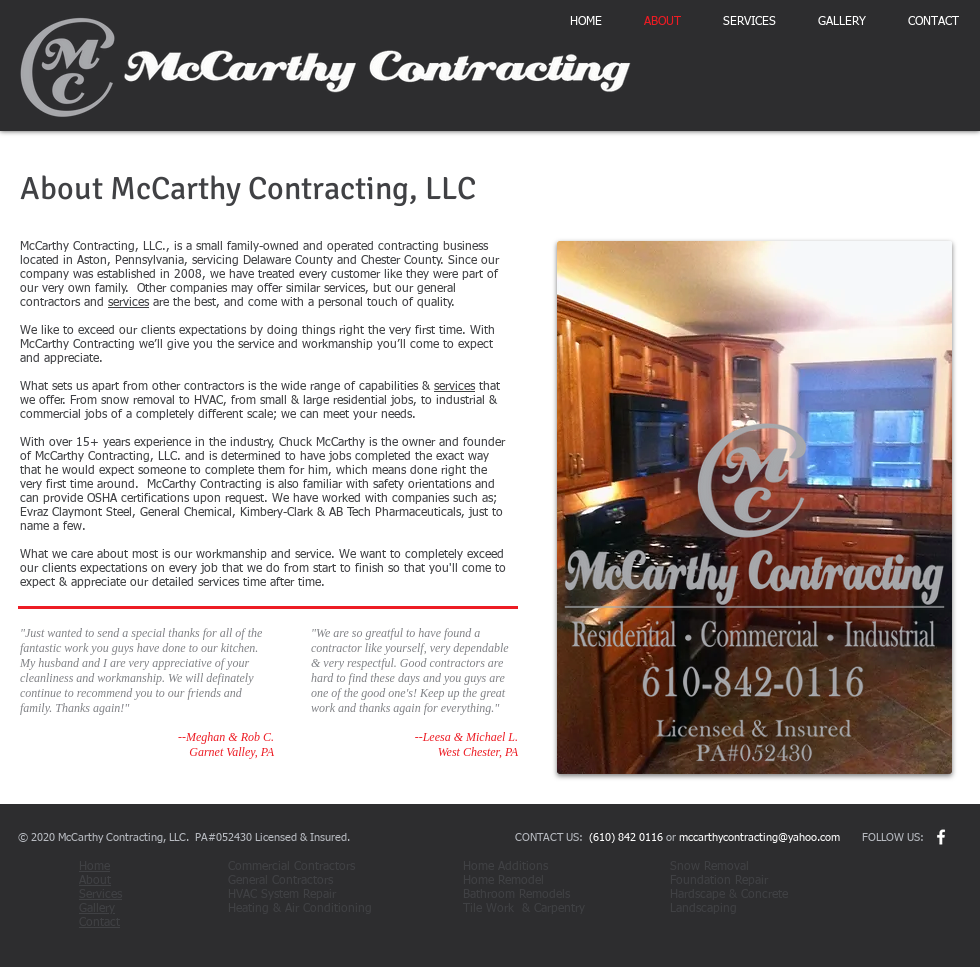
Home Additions (517, 867)
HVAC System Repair (282, 895)
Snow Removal (715, 867)
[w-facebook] (941, 837)
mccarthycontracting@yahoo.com (759, 837)
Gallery (97, 909)
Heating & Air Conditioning (302, 909)
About (95, 881)
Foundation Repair (727, 881)
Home (94, 867)
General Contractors (306, 881)
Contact (99, 923)
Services (100, 895)
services (128, 303)
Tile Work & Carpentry (524, 909)
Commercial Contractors (301, 867)
